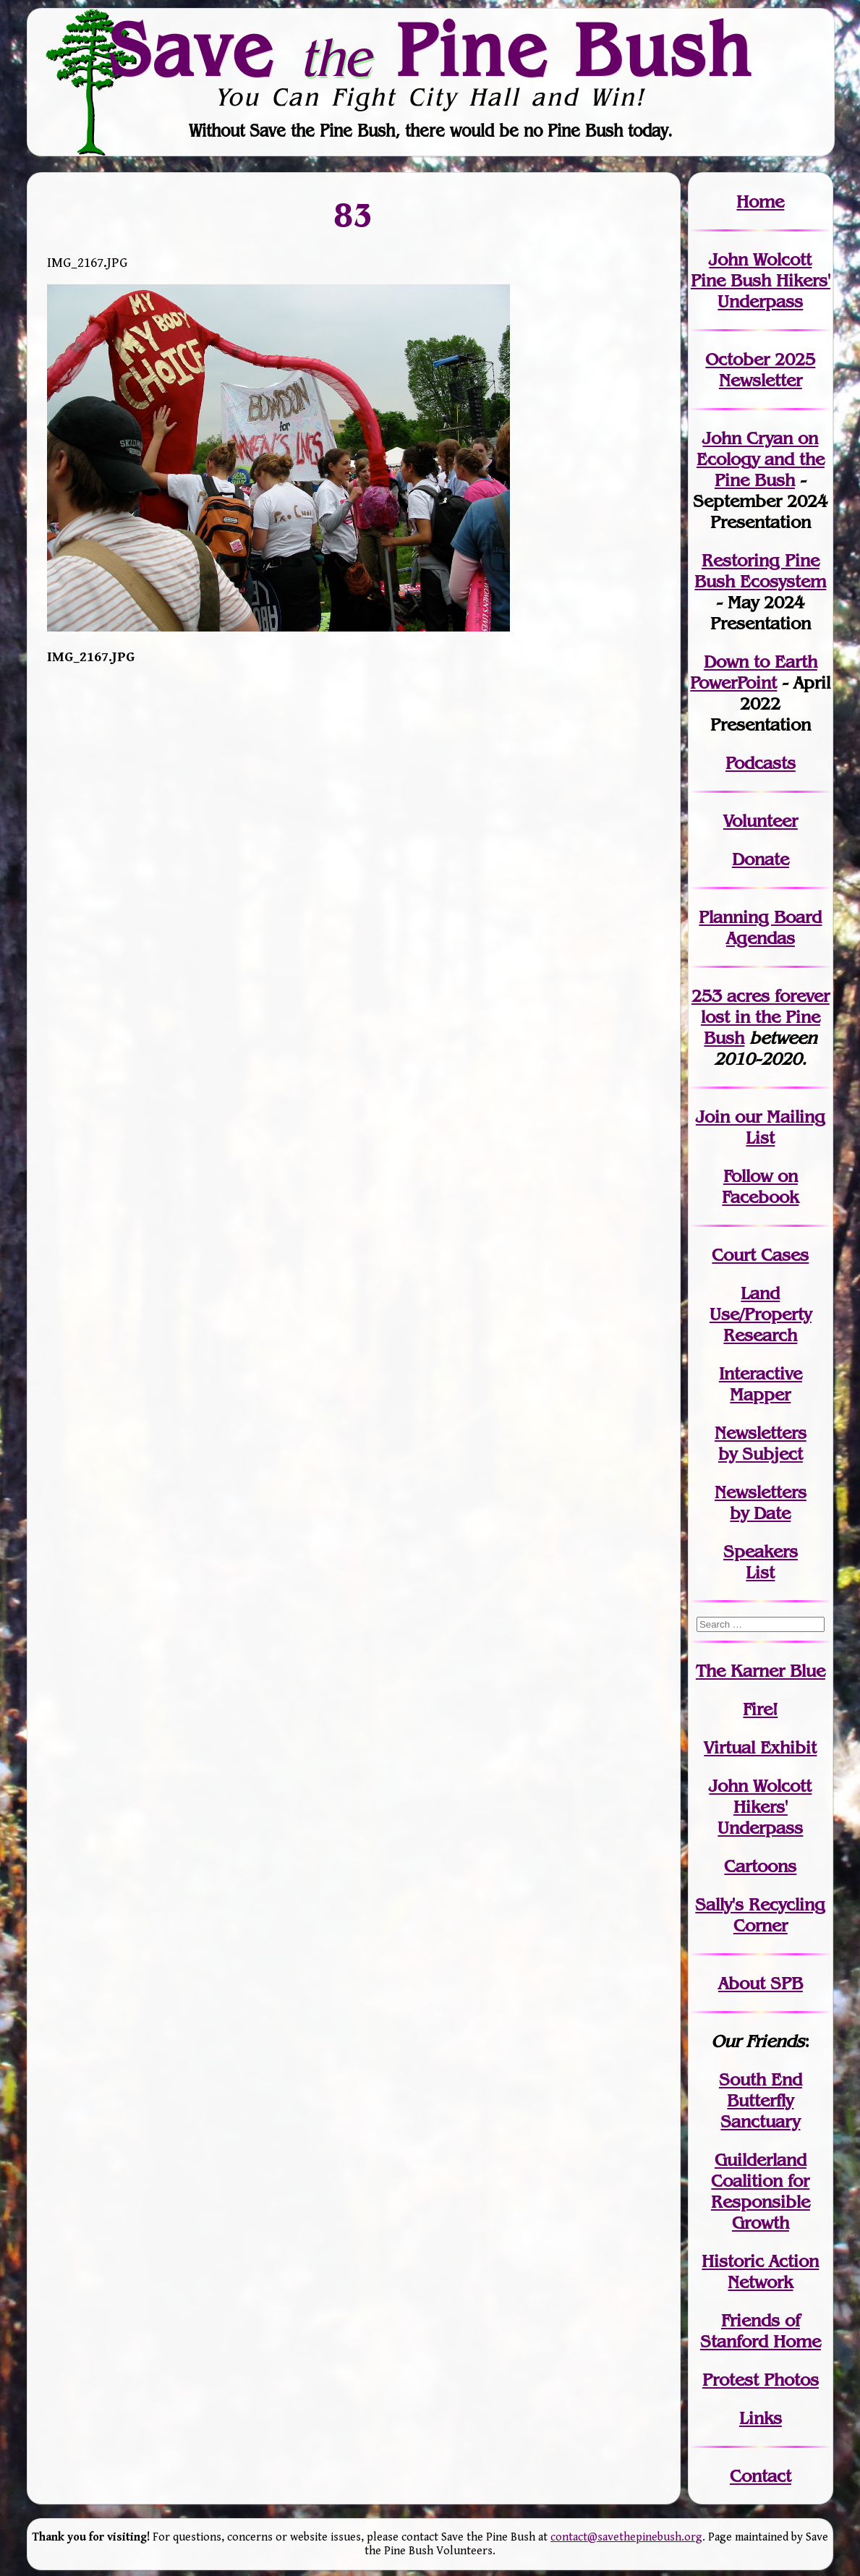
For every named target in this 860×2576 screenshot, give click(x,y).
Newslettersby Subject (760, 1443)
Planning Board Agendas (760, 927)
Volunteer (760, 820)
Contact (760, 2475)
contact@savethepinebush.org (626, 2537)
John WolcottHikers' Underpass (760, 1806)
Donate (760, 859)
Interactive (760, 1373)
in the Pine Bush (765, 1016)
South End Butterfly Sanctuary (760, 2100)
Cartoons (760, 1866)
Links (760, 2417)
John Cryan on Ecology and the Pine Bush (761, 459)
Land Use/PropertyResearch (761, 1314)
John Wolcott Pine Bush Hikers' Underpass (760, 280)
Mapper (760, 1394)
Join (713, 1116)
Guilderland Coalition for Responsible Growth (760, 2191)
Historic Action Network (760, 2271)
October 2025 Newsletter (760, 370)
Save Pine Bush (431, 49)
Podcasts (760, 762)
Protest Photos (760, 2379)
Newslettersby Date (760, 1502)
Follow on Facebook (760, 1186)
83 (353, 215)
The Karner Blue (760, 1670)
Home (760, 201)
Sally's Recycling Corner (760, 1915)
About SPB (760, 1983)
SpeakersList (760, 1562)
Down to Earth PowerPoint (753, 672)
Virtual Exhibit (760, 1747)
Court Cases (760, 1254)
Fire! (760, 1709)
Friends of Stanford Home (760, 2331)
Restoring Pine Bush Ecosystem (760, 571)
